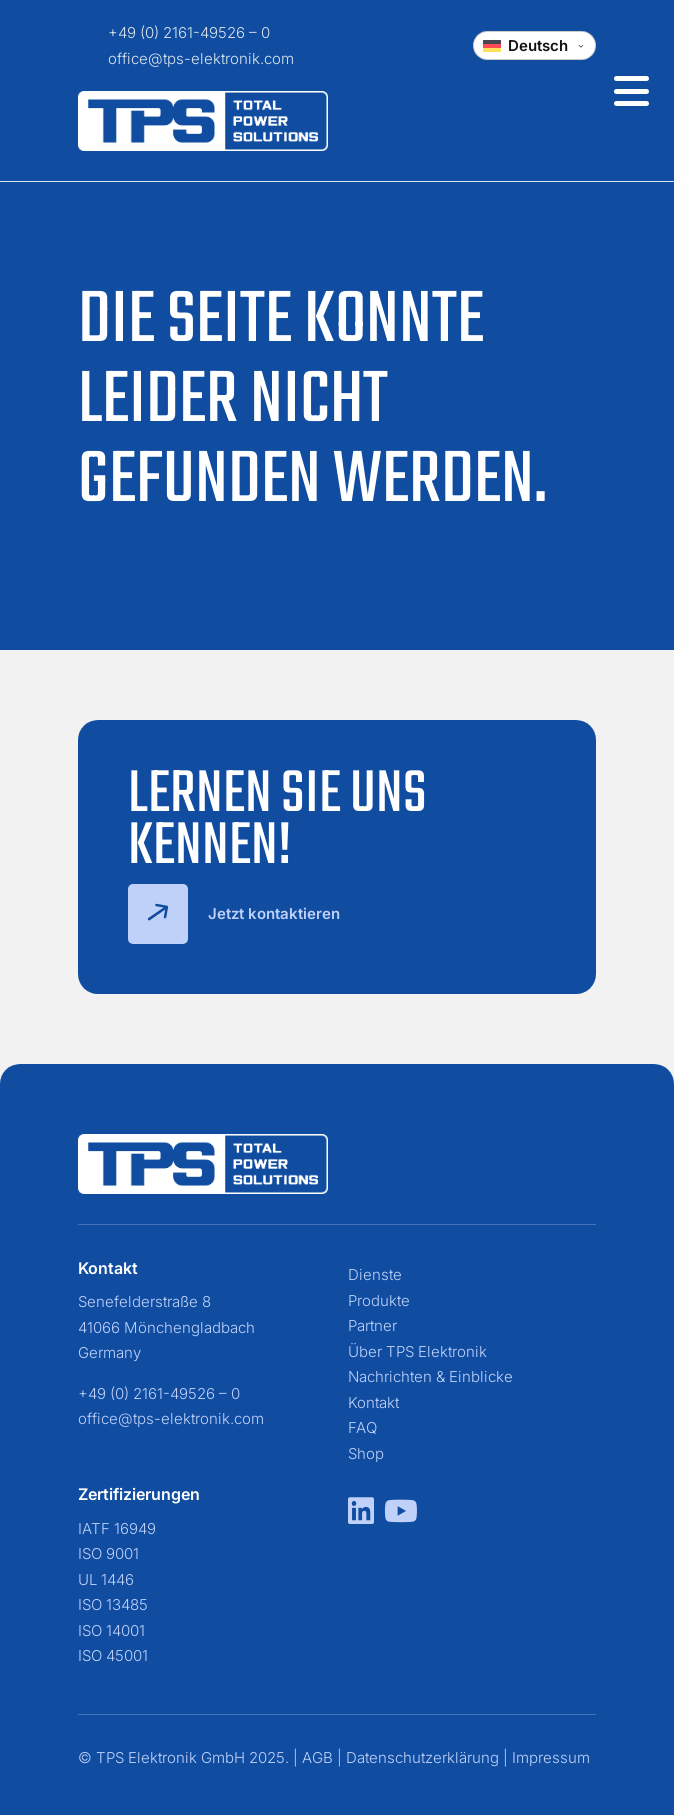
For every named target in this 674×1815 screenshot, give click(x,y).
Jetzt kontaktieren (234, 914)
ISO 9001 (108, 1553)
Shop (366, 1453)
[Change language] (534, 45)
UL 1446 (106, 1579)
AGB (317, 1757)
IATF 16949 (117, 1528)
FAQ (362, 1427)
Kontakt (373, 1402)
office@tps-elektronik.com (201, 58)
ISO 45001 (113, 1655)
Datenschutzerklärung (422, 1757)
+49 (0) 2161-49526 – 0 (189, 32)
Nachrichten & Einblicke (430, 1376)
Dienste (375, 1274)
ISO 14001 (111, 1630)
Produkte (379, 1300)
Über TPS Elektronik (417, 1351)
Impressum (551, 1757)
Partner (372, 1325)
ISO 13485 (113, 1604)
